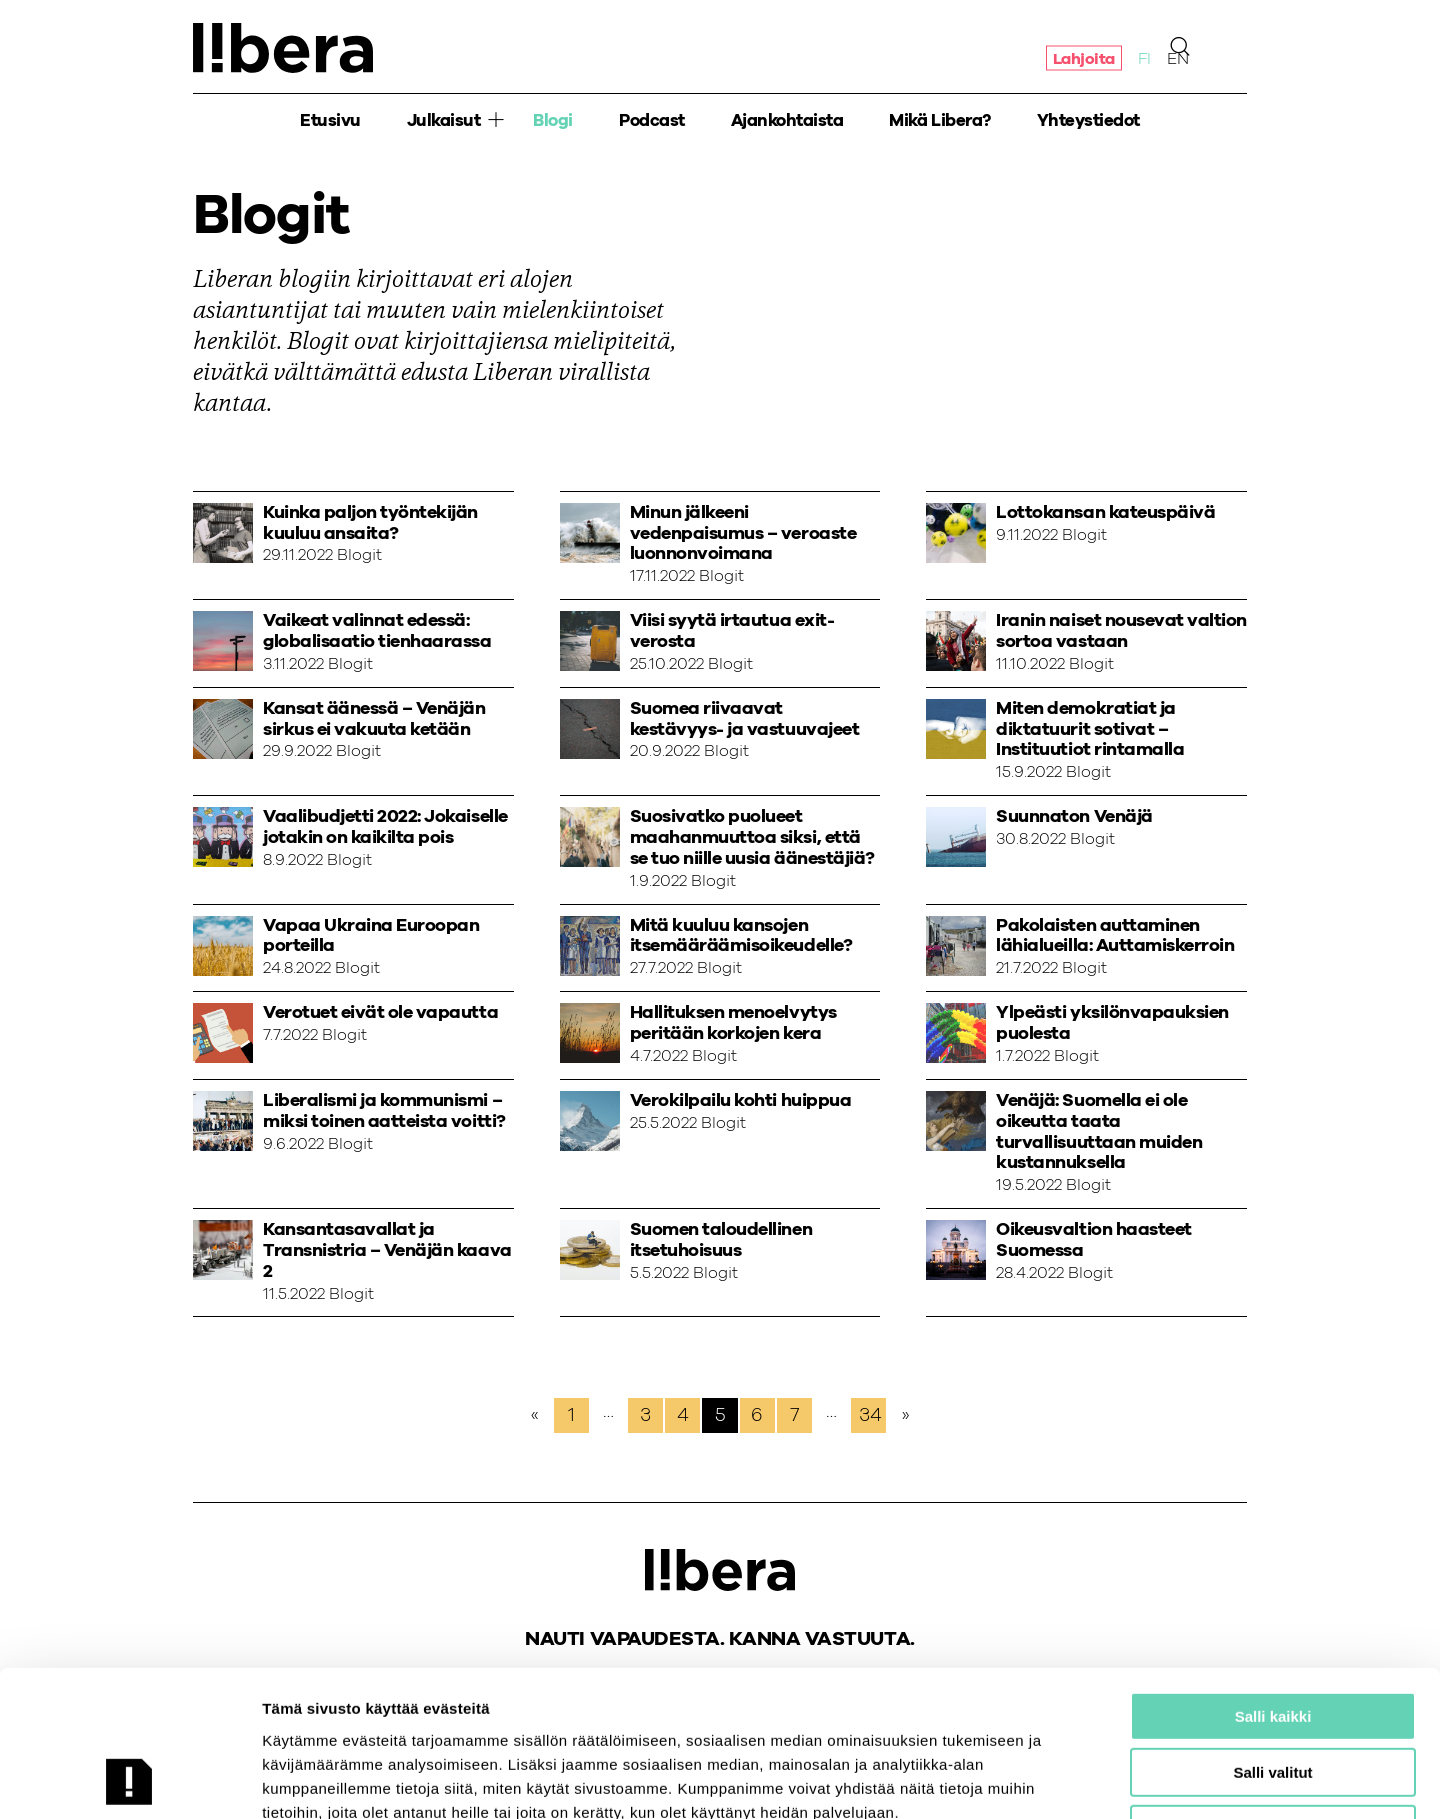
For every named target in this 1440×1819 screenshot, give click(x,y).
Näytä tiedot (1069, 1779)
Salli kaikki (1273, 1579)
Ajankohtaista (787, 120)
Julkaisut (444, 120)
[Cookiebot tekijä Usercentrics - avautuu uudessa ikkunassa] (129, 1780)
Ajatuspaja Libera (283, 48)
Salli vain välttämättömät (1273, 1692)
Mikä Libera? (939, 120)
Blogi (553, 120)
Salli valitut (1272, 1636)
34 (870, 1415)
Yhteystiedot (1088, 120)
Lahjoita (1084, 58)
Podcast (652, 120)
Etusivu (330, 120)
